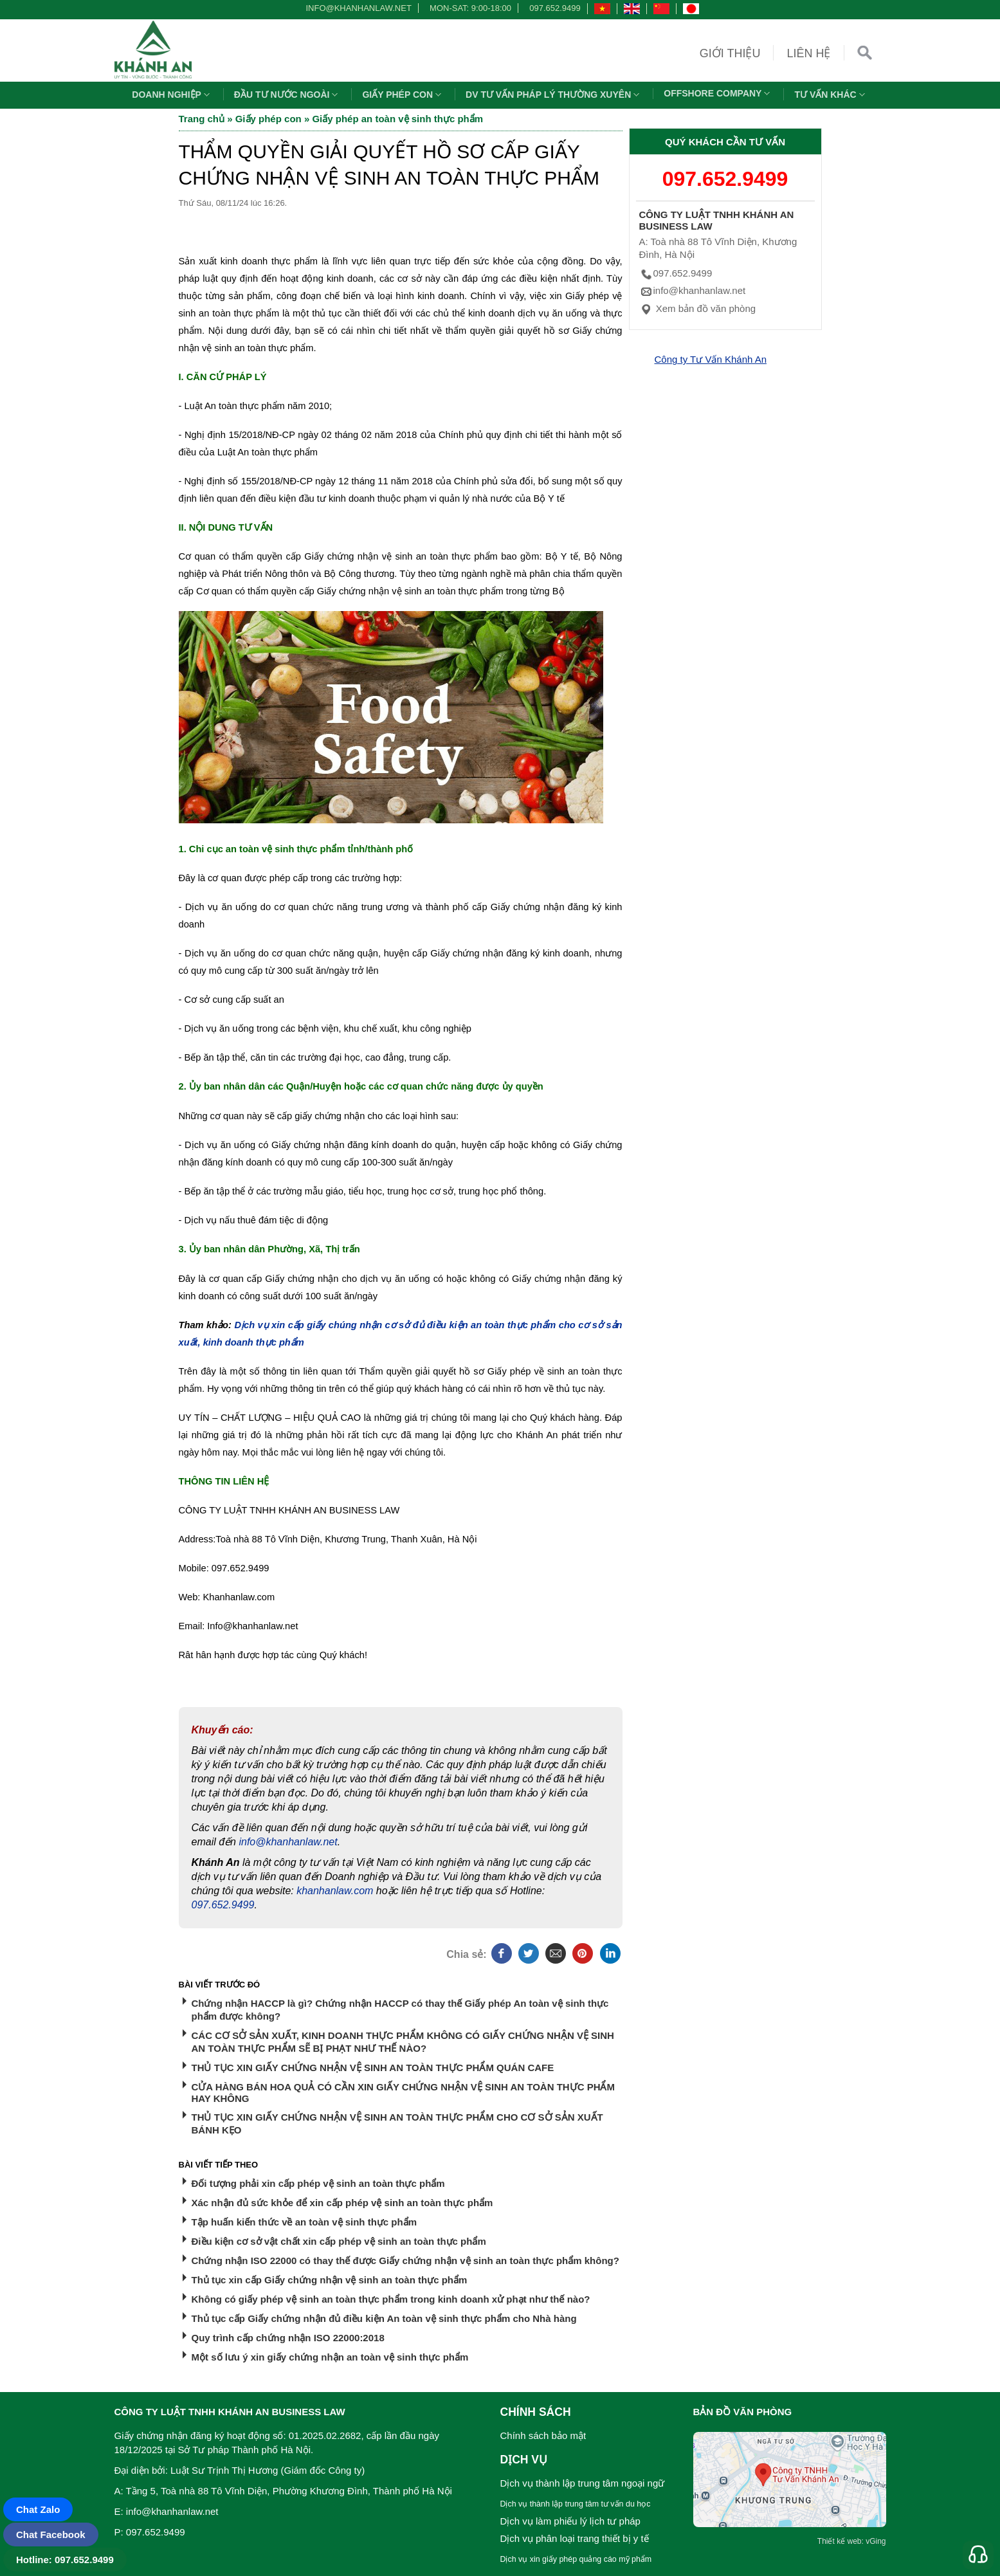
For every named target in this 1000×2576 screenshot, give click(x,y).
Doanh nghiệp (172, 94)
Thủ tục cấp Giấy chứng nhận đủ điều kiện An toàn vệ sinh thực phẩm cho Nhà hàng (384, 2318)
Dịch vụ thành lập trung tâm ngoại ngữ (582, 2483)
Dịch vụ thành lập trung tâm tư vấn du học (575, 2503)
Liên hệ (808, 53)
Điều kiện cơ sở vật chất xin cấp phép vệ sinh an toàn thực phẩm (339, 2241)
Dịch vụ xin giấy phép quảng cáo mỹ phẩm (576, 2559)
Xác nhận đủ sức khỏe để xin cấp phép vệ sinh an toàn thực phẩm (342, 2202)
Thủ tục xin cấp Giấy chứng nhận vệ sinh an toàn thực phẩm (330, 2279)
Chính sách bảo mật (543, 2435)
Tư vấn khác (831, 94)
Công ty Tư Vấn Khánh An (711, 359)
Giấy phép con (403, 94)
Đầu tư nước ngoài (287, 94)
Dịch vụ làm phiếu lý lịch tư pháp (570, 2521)
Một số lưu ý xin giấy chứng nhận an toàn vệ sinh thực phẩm (330, 2357)
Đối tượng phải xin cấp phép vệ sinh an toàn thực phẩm (318, 2183)
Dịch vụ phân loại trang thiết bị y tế (574, 2538)
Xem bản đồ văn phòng (697, 308)
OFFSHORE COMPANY (718, 93)
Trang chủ (202, 118)
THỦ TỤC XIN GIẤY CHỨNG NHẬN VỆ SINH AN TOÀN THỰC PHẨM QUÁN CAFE (373, 2067)
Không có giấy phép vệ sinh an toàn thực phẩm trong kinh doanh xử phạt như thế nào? (391, 2299)
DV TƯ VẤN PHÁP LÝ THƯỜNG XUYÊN (554, 94)
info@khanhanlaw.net (356, 8)
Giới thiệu (730, 53)
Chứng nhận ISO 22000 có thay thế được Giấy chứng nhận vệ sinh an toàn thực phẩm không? (405, 2260)
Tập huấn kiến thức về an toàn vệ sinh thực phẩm (304, 2221)
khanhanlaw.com (334, 1890)
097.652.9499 (555, 8)
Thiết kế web (839, 2541)
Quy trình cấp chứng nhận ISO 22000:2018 (288, 2337)
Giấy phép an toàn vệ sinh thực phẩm (397, 118)
